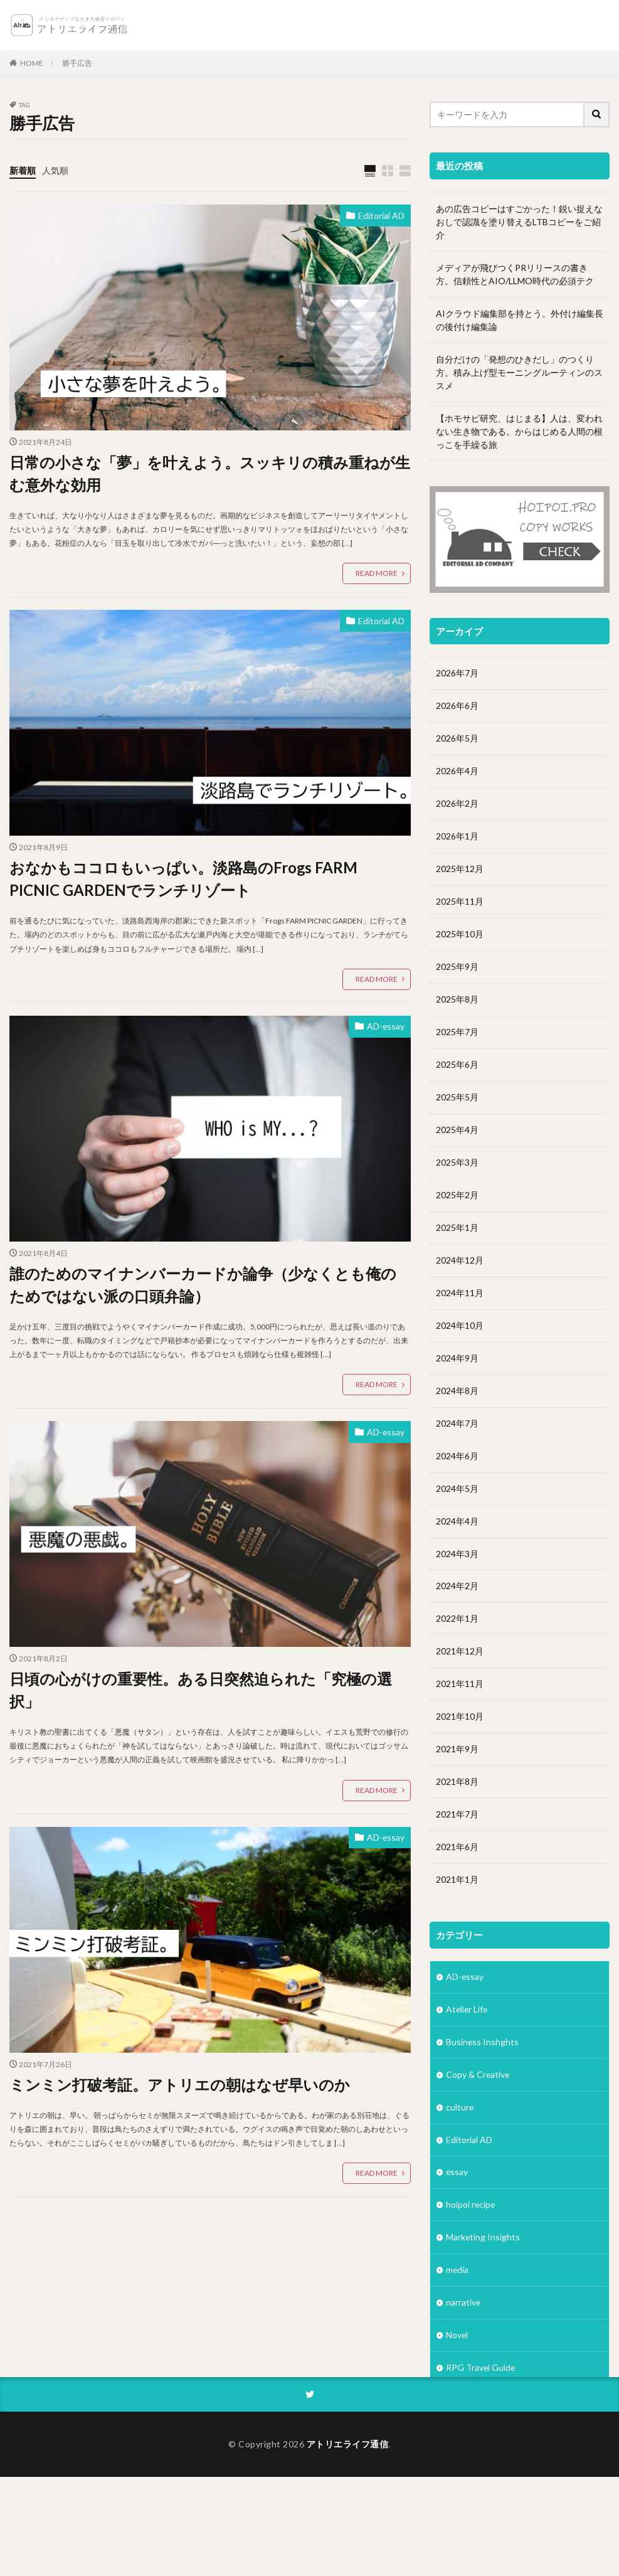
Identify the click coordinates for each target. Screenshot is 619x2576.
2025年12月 (460, 869)
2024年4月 (457, 1521)
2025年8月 (457, 999)
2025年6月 (457, 1065)
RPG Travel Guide (481, 2369)
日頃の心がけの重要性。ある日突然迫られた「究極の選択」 (200, 1689)
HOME (31, 63)
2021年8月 (457, 1782)
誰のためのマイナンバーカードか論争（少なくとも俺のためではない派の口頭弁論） (202, 1284)
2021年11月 (460, 1684)
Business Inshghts (482, 2043)
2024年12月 (460, 1260)
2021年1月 (457, 1880)
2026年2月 (457, 804)
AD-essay (385, 1026)
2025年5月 (457, 1097)
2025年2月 (457, 1195)
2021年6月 (457, 1848)
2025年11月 (460, 902)
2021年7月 (457, 1815)
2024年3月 (457, 1554)
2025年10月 (460, 934)
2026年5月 (457, 738)
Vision (458, 2434)
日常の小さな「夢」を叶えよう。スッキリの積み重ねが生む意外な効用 (209, 473)
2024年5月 (457, 1489)
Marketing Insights (483, 2238)
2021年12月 (460, 1652)
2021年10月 (460, 1717)
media (457, 2271)
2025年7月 (457, 1032)
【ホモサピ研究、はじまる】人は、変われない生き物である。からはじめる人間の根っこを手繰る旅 (519, 431)
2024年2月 (457, 1587)
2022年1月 (457, 1619)
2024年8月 (457, 1391)
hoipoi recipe (471, 2206)
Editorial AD (381, 215)
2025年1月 (457, 1228)
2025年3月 (457, 1163)
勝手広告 (77, 63)
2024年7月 (457, 1423)
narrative (463, 2304)
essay (457, 2173)
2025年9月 (457, 967)
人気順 (55, 170)
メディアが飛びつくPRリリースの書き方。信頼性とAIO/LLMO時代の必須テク (515, 274)
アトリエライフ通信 (348, 2543)
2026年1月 (457, 836)
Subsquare (467, 2402)
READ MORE (377, 573)
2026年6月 (457, 706)
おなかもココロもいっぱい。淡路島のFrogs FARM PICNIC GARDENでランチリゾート (183, 878)
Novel (457, 2336)
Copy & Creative (478, 2075)
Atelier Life (467, 2010)
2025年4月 (457, 1130)
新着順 (22, 170)
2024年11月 (460, 1293)
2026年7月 (457, 673)
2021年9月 (457, 1750)
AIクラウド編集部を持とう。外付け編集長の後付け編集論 (519, 320)
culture (460, 2108)
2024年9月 (457, 1358)
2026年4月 (457, 771)
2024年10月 (460, 1326)
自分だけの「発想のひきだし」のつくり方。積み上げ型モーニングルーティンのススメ (519, 372)
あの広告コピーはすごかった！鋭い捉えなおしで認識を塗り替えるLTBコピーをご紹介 (519, 221)
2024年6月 (457, 1456)
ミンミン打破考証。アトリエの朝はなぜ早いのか (179, 2084)
